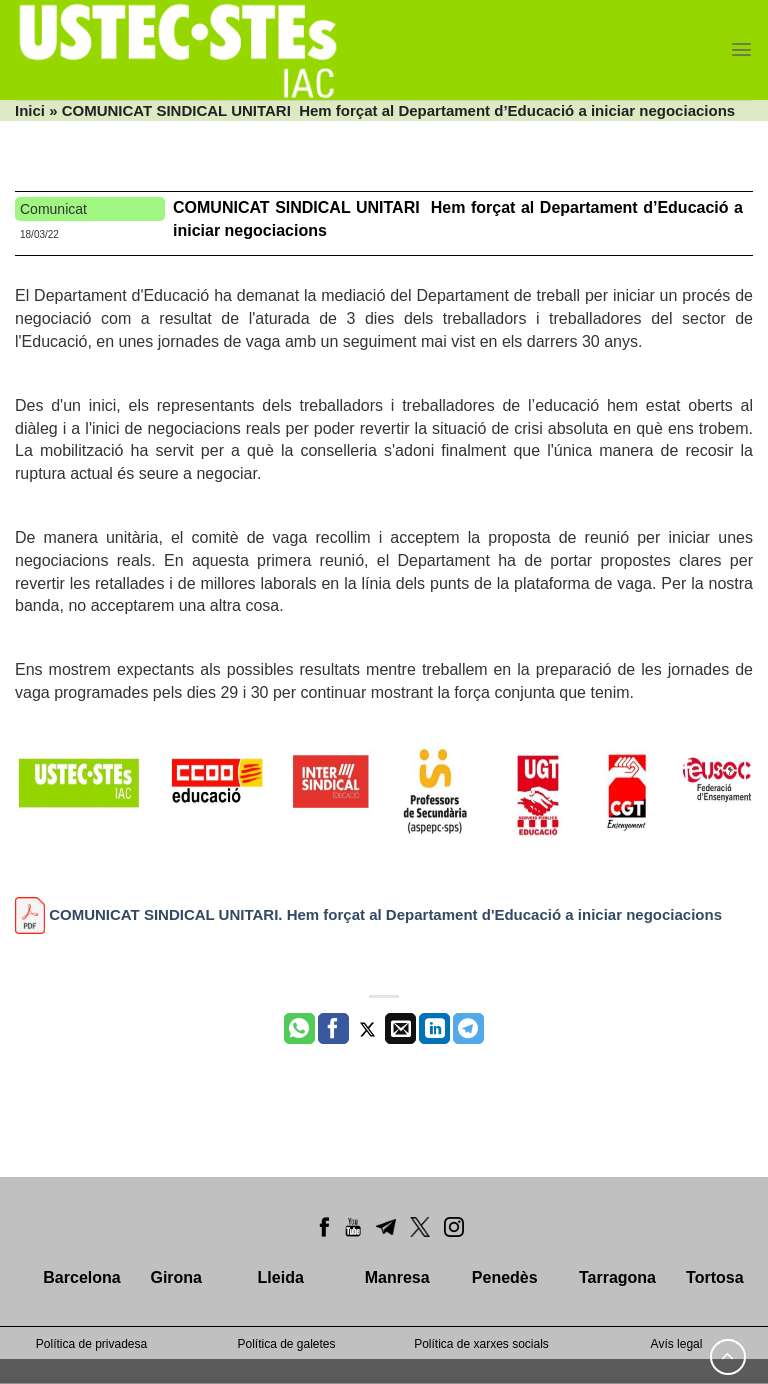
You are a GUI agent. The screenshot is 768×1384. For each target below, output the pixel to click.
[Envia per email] (400, 1029)
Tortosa (714, 1277)
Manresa (397, 1277)
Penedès (505, 1277)
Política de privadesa (91, 1344)
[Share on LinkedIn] (434, 1029)
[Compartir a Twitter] (367, 1029)
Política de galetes (286, 1344)
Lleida (281, 1277)
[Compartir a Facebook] (333, 1029)
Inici (30, 110)
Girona (176, 1277)
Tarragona (617, 1277)
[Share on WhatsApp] (299, 1029)
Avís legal (677, 1344)
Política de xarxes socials (481, 1344)
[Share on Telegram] (468, 1029)
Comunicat (53, 209)
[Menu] (741, 49)
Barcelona (81, 1277)
